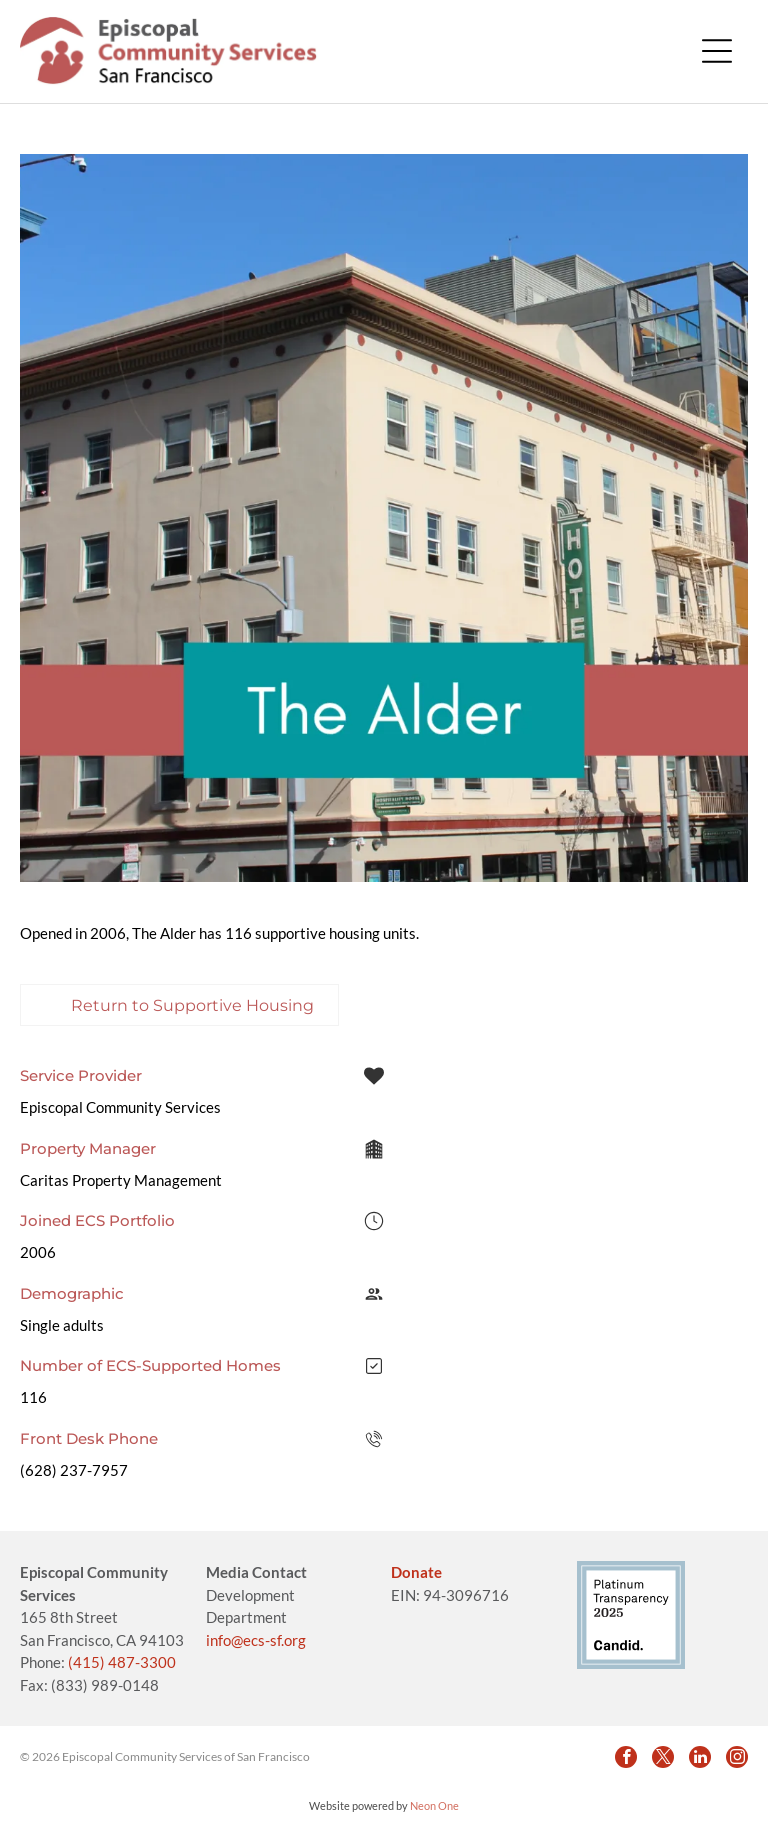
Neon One (434, 1805)
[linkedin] (700, 1757)
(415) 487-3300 (122, 1662)
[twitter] (663, 1757)
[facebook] (626, 1757)
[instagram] (737, 1757)
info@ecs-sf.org (256, 1640)
